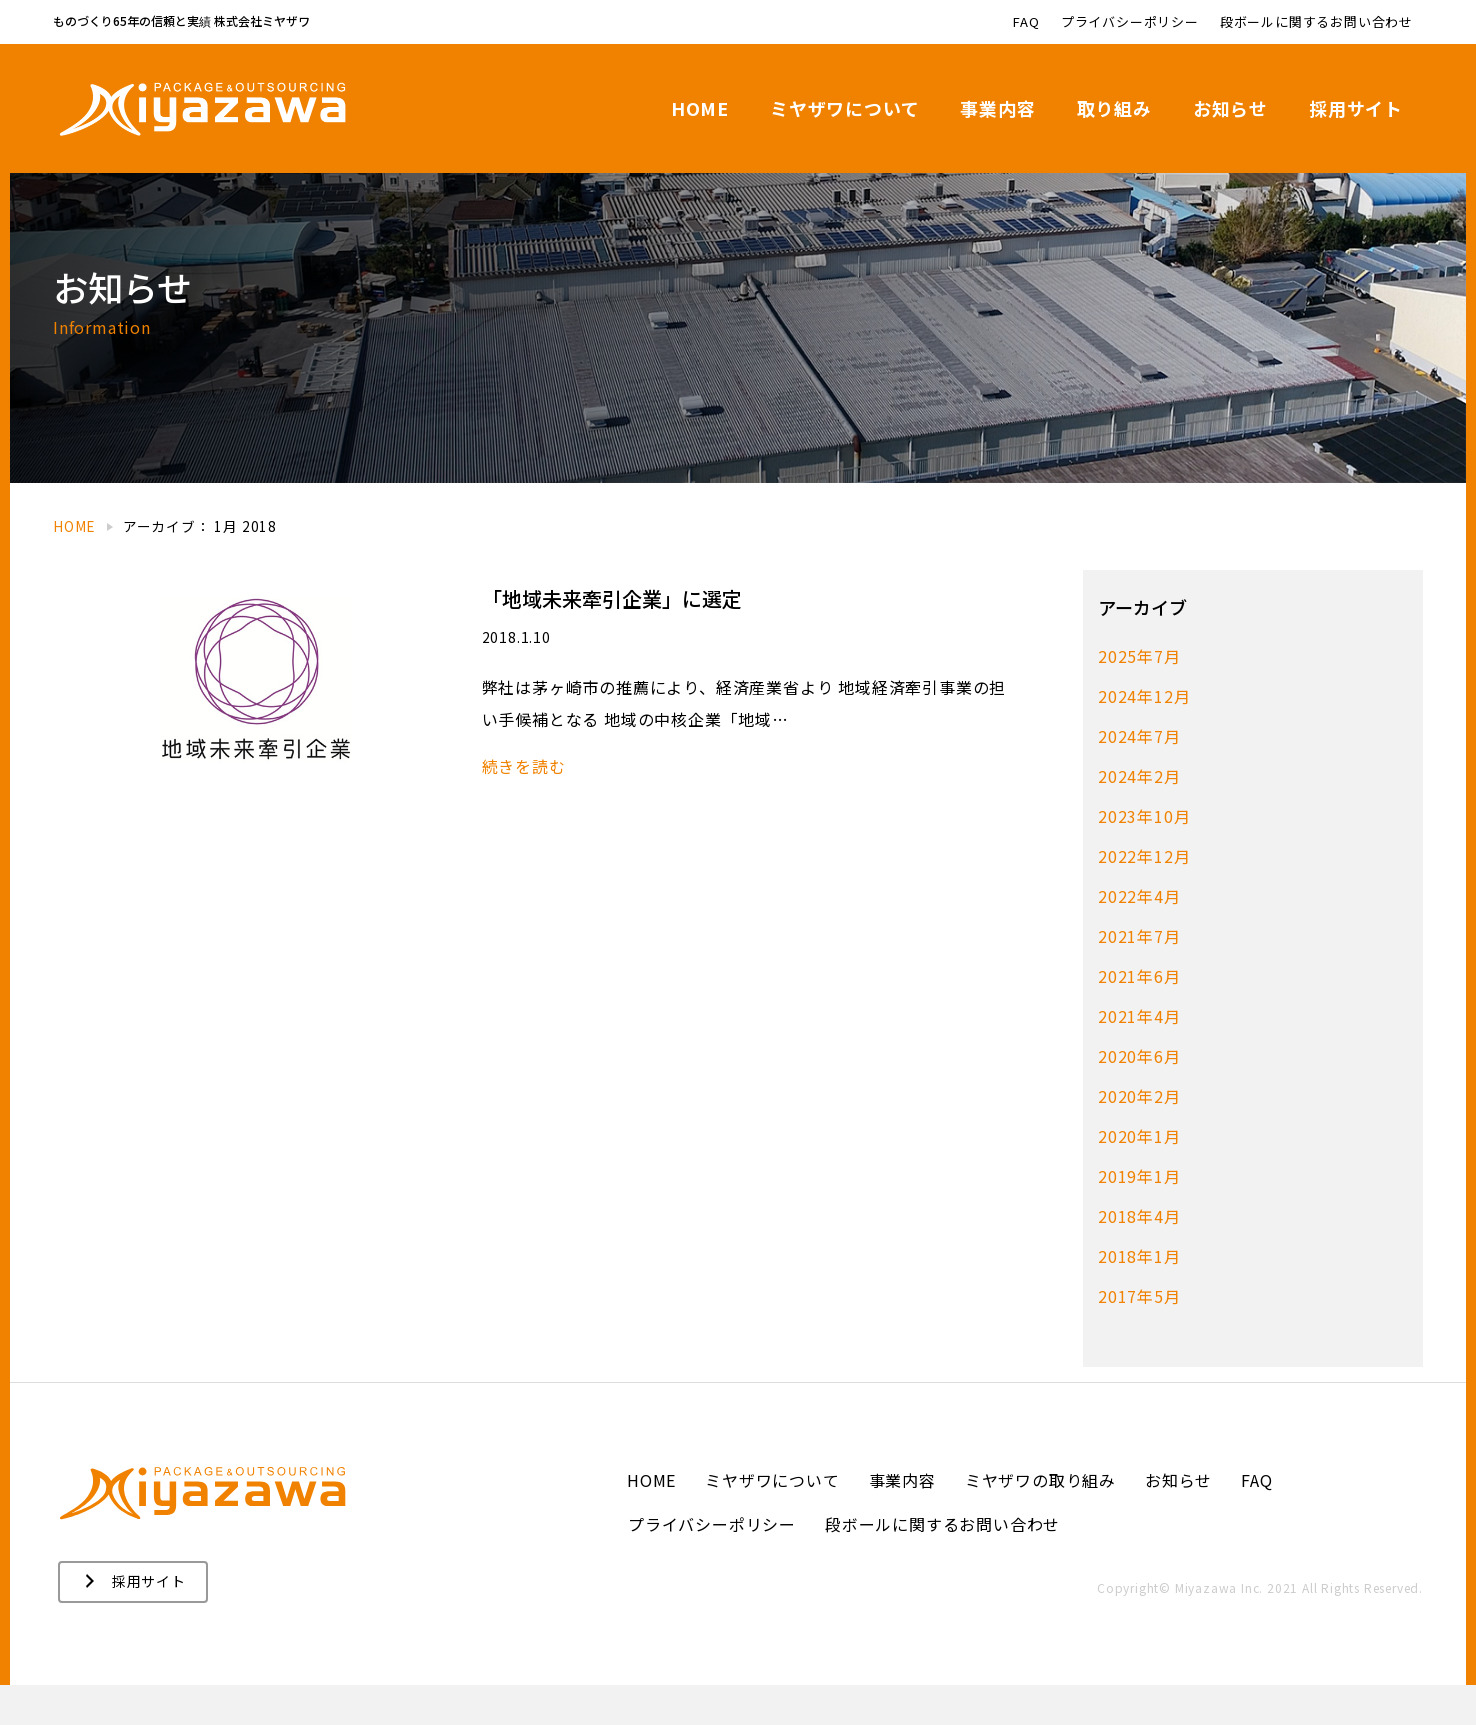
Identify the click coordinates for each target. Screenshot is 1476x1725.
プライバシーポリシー (712, 1564)
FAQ (1256, 1520)
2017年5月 (1139, 1336)
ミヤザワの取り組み (1040, 1520)
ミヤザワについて (772, 1520)
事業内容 (902, 1520)
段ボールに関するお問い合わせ (942, 1564)
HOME (651, 1520)
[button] (133, 1622)
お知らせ (1178, 1520)
